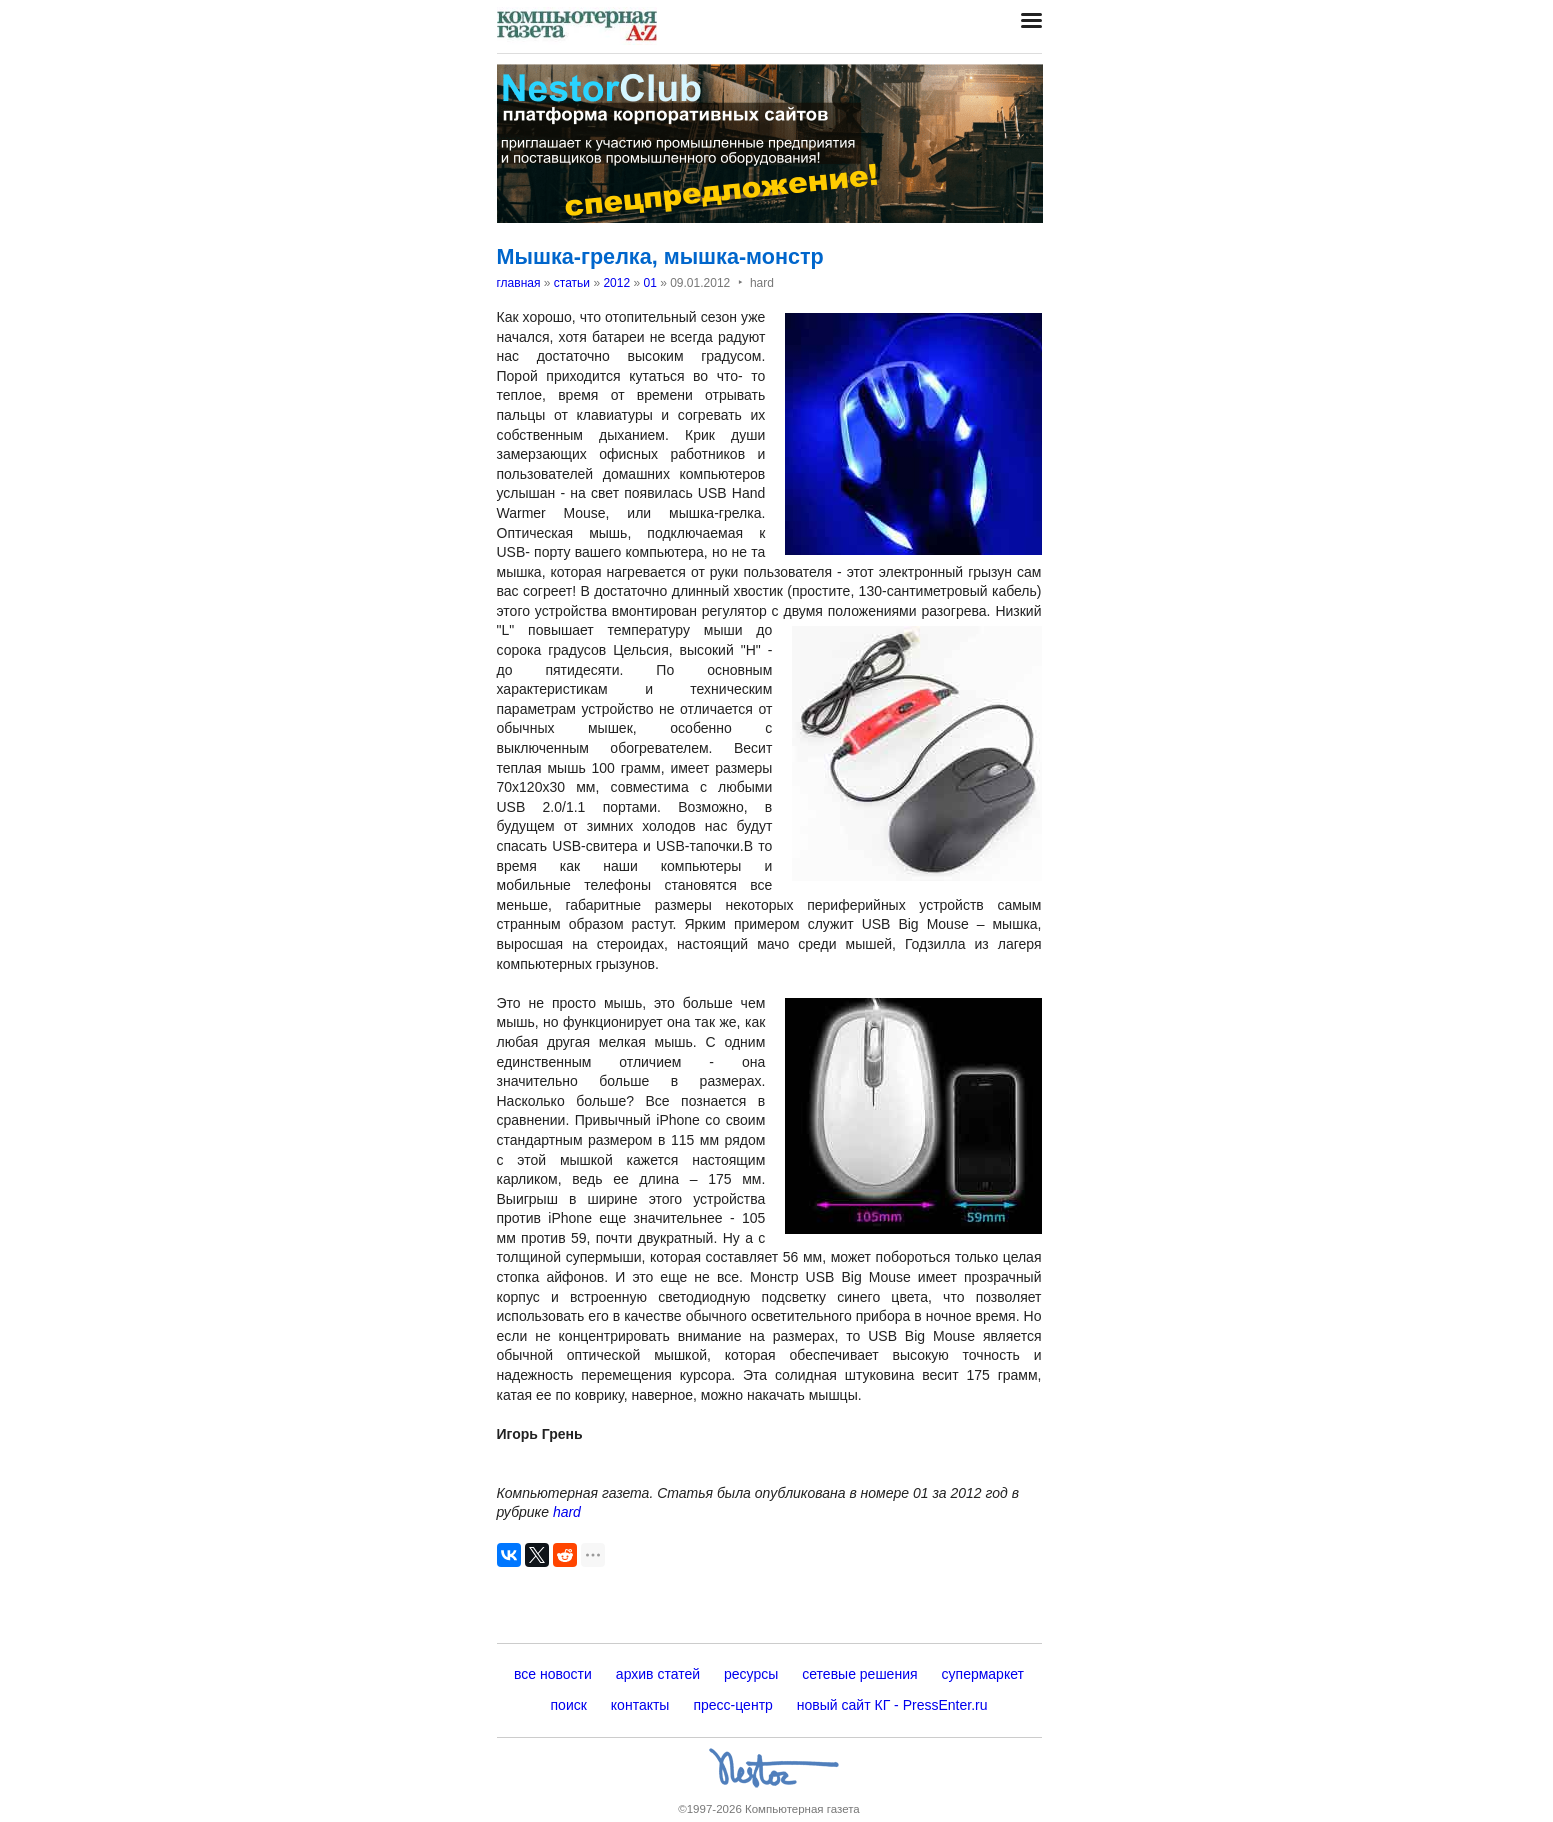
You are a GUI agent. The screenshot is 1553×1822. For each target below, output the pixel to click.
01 (649, 283)
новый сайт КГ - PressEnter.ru (892, 1705)
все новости (553, 1674)
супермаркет (983, 1674)
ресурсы (751, 1674)
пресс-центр (732, 1705)
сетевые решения (859, 1674)
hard (567, 1512)
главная (519, 283)
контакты (640, 1705)
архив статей (658, 1674)
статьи (572, 283)
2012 (616, 283)
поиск (569, 1705)
